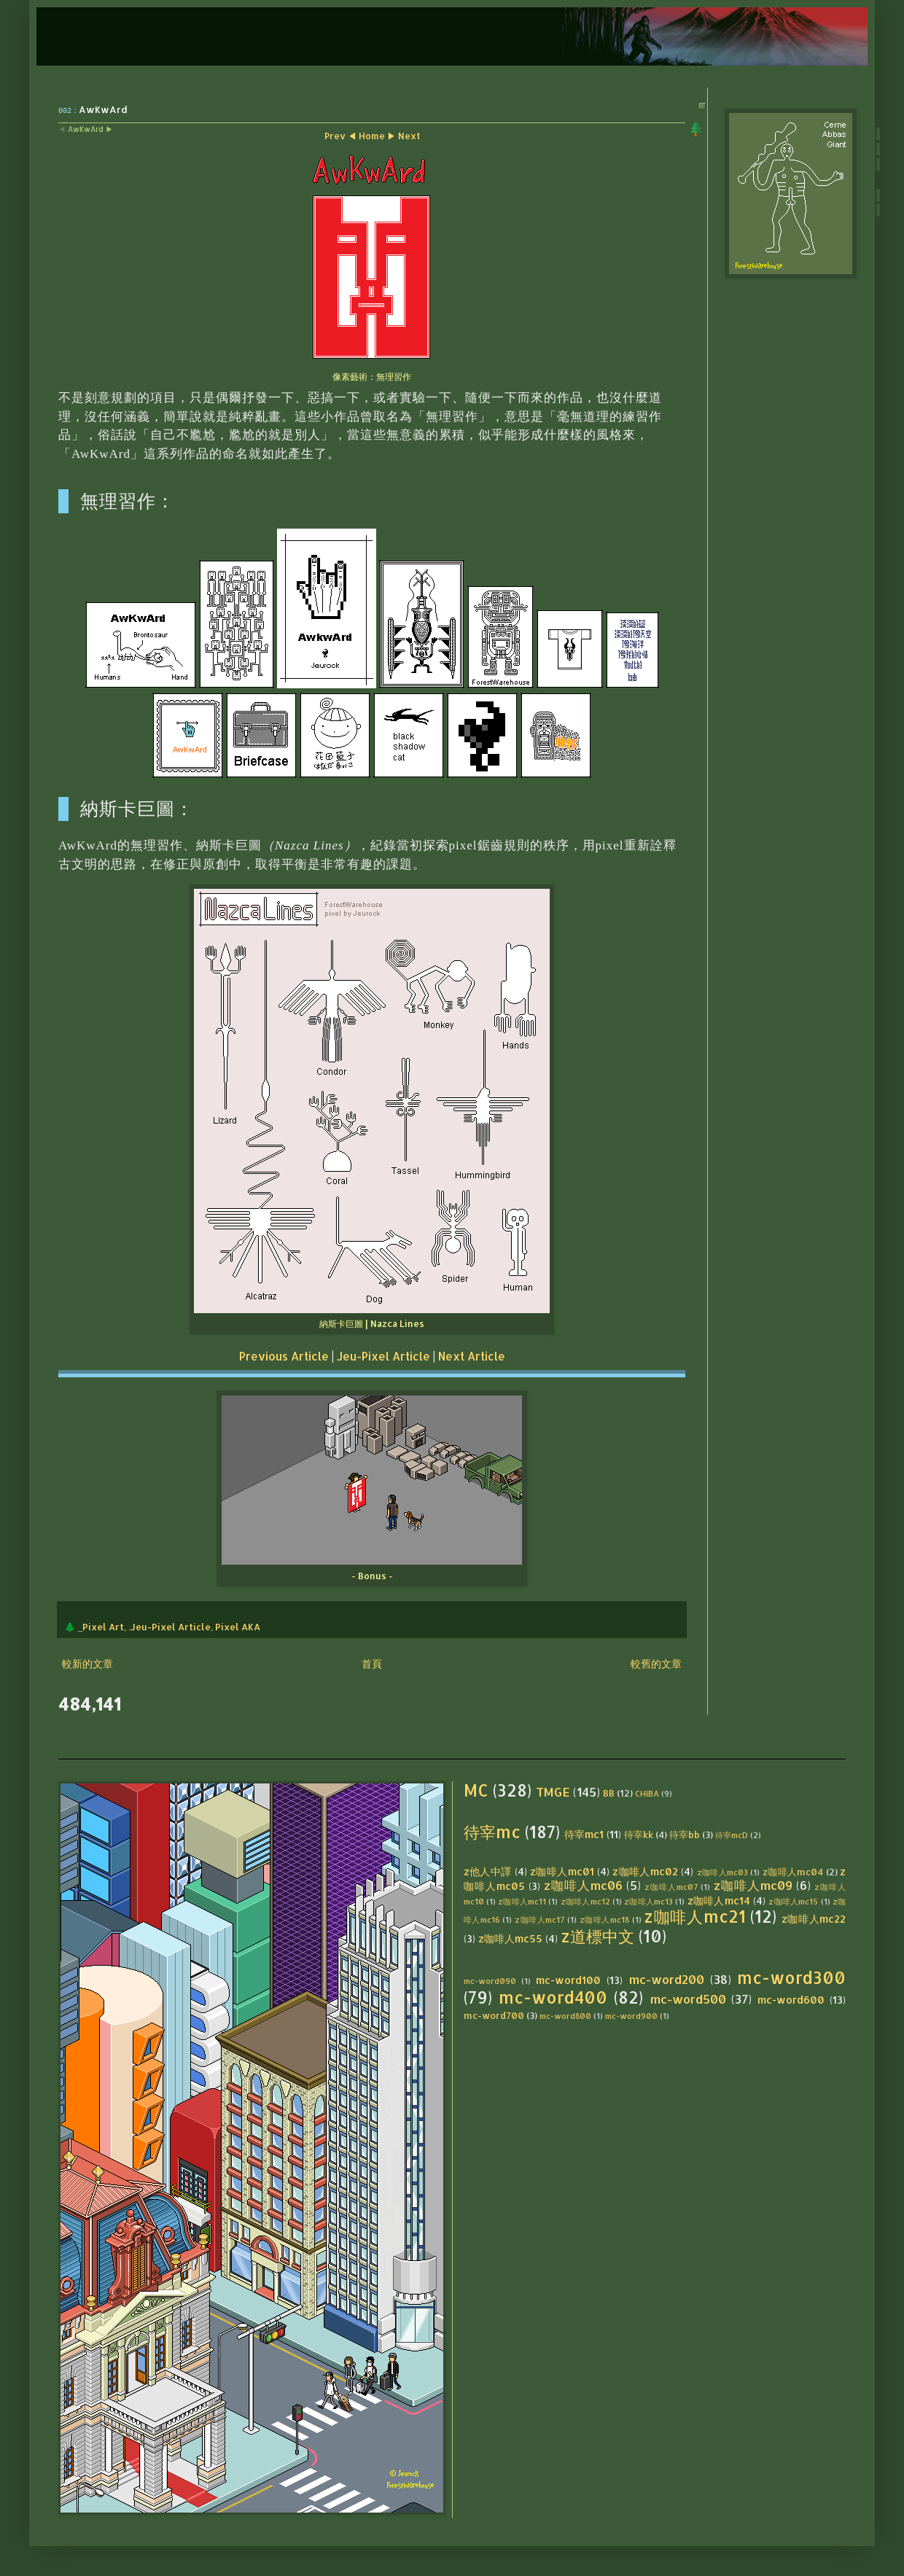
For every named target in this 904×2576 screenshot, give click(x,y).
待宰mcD (731, 1834)
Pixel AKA (237, 1627)
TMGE (553, 1791)
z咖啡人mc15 (793, 1901)
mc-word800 (565, 2015)
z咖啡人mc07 (671, 1886)
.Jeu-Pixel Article (169, 1627)
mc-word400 (553, 1997)
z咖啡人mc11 (522, 1901)
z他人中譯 (488, 1871)
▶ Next (403, 135)
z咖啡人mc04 (793, 1871)
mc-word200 (666, 1979)
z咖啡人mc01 (561, 1871)
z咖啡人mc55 (510, 1938)
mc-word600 (791, 1999)
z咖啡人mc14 (718, 1900)
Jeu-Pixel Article (383, 1356)
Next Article (471, 1356)
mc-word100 (568, 1980)
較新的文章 (87, 1663)
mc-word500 (688, 1999)
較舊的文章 (656, 1663)
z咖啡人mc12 (585, 1901)
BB (609, 1793)
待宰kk (638, 1834)
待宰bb (684, 1834)
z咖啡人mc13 (648, 1901)
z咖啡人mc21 (694, 1916)
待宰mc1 (584, 1834)
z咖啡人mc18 (604, 1919)
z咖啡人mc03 (722, 1872)
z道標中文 (597, 1936)
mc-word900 (631, 2015)
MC (476, 1790)
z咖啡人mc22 (814, 1918)
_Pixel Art (101, 1627)
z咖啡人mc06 (583, 1885)
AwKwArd (86, 129)
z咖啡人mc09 (753, 1885)
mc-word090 (490, 1980)
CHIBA (647, 1793)
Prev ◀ (340, 135)
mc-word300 (791, 1977)
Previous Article (284, 1356)
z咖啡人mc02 (644, 1871)
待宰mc (492, 1831)
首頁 (372, 1663)
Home (372, 135)
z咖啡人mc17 (539, 1919)
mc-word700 (494, 2015)
